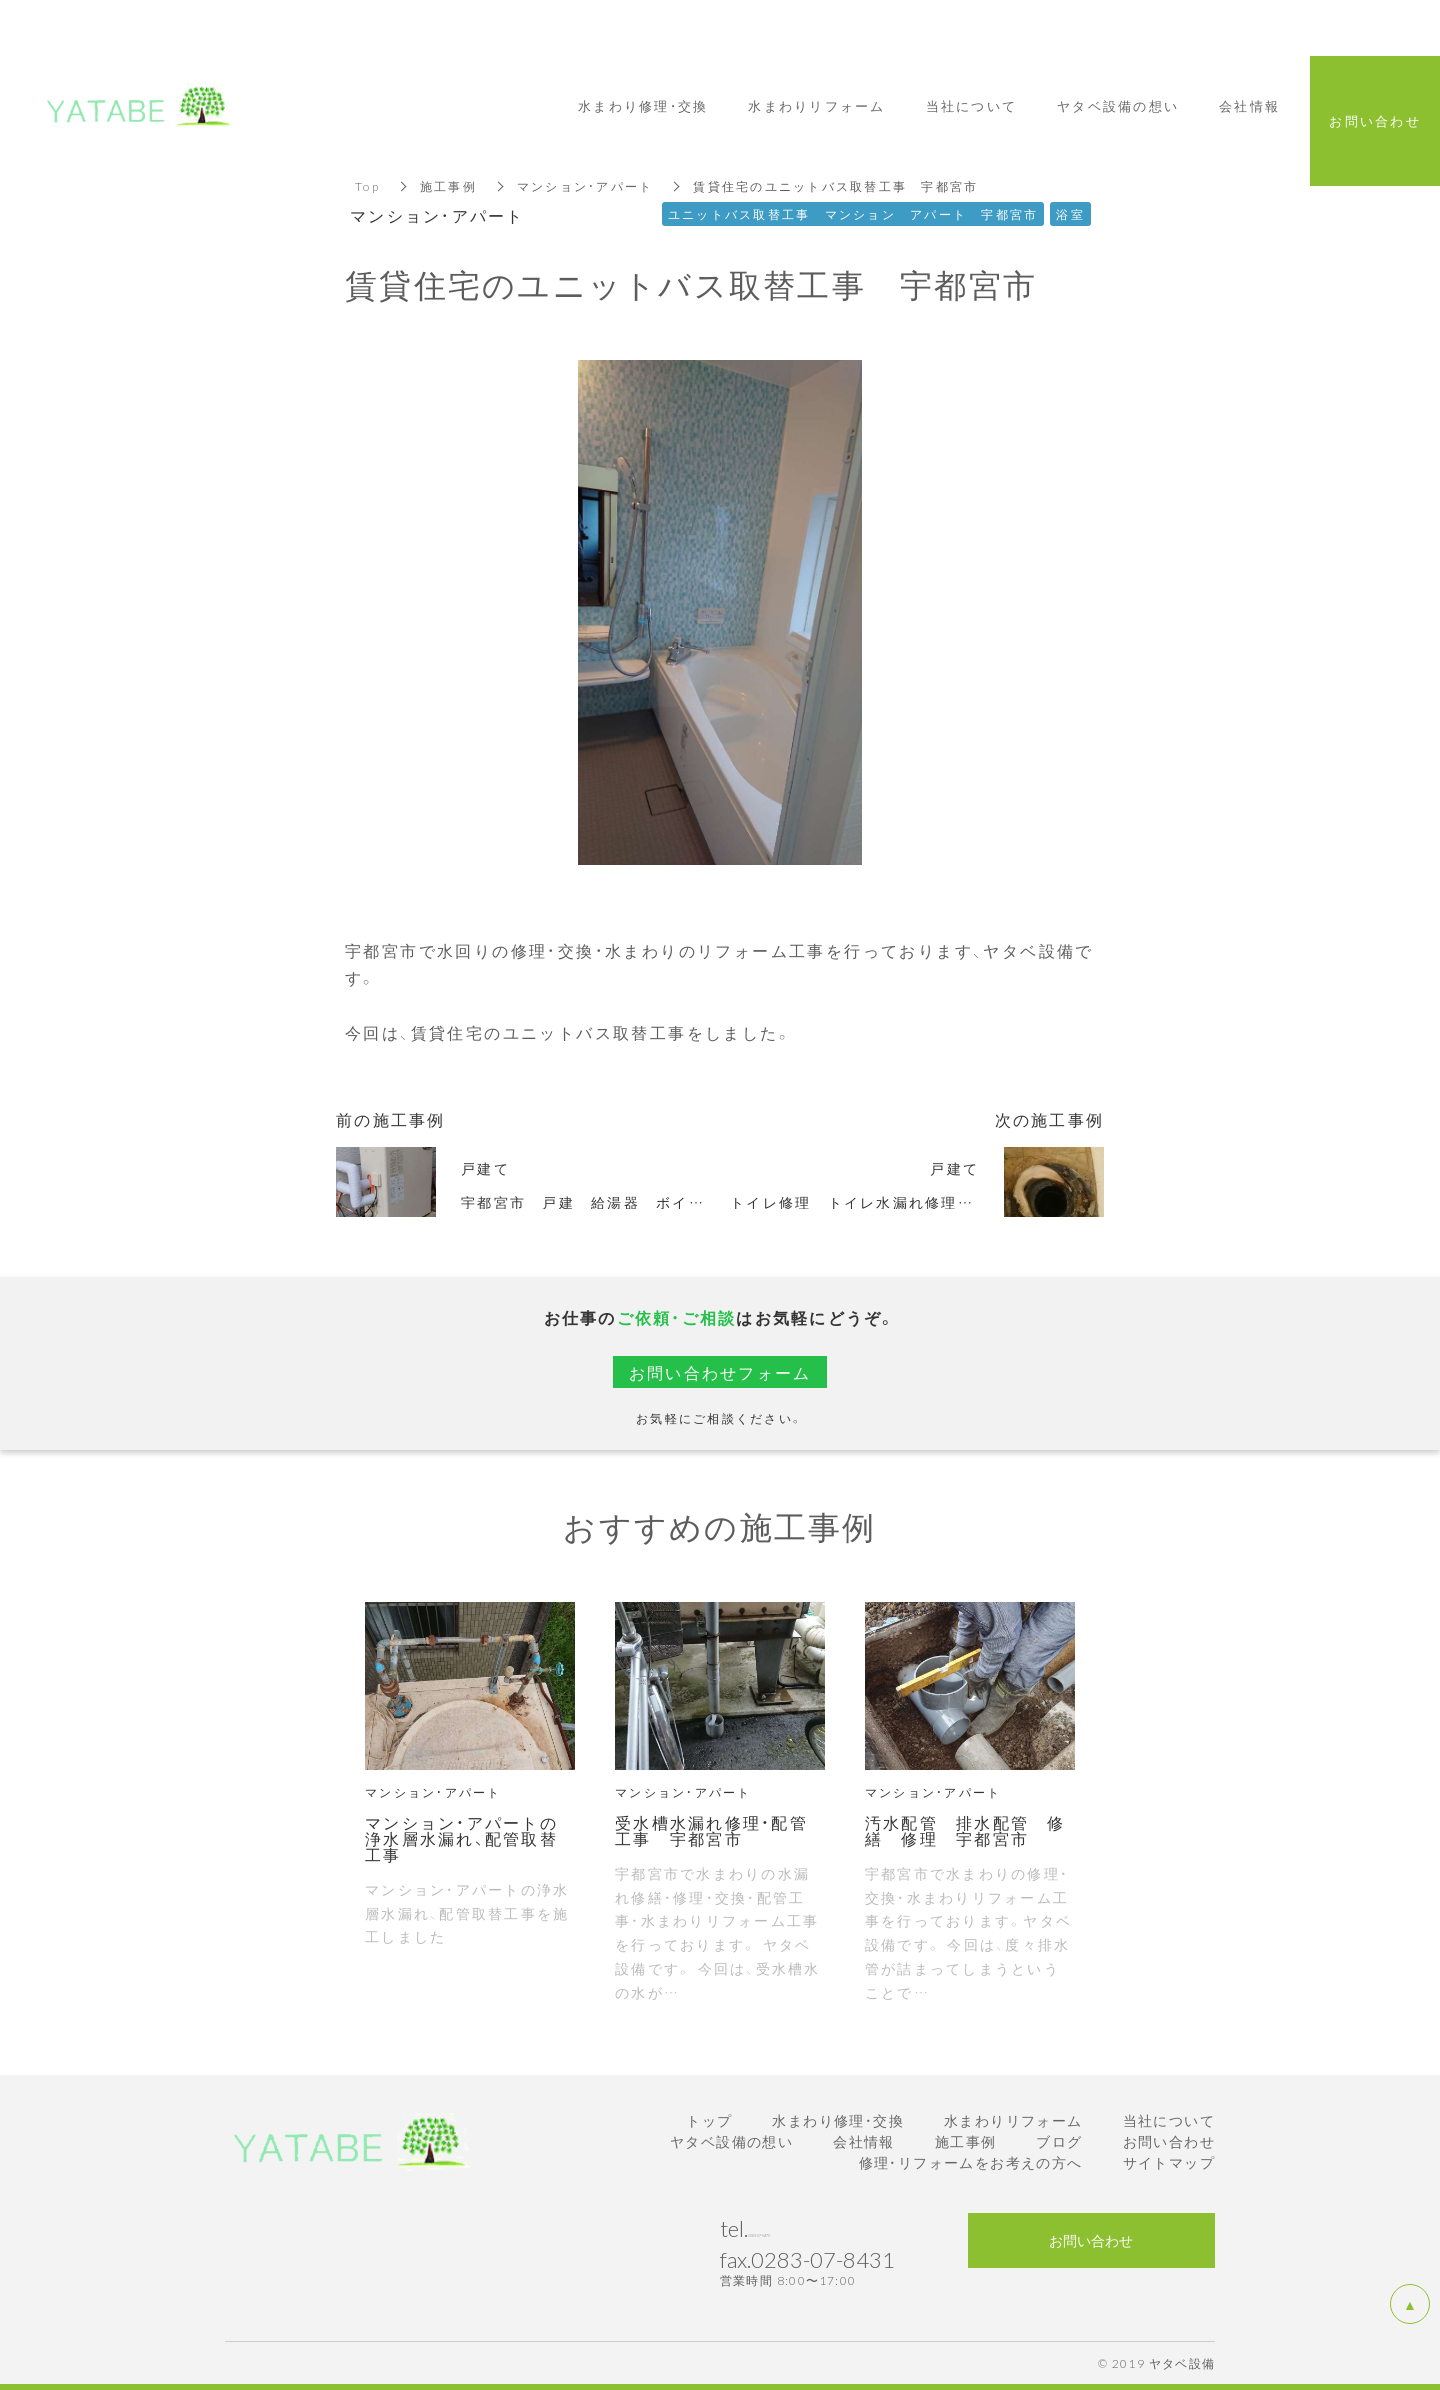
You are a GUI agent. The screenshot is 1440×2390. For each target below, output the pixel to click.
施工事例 (448, 186)
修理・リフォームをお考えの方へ (971, 2162)
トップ (709, 2120)
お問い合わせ (1169, 2141)
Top (367, 186)
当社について (1169, 2120)
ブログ (1059, 2141)
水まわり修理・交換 (838, 2120)
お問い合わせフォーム (720, 1372)
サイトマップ (1169, 2162)
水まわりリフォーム (1013, 2120)
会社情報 (864, 2141)
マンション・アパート (585, 186)
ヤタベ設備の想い (731, 2141)
